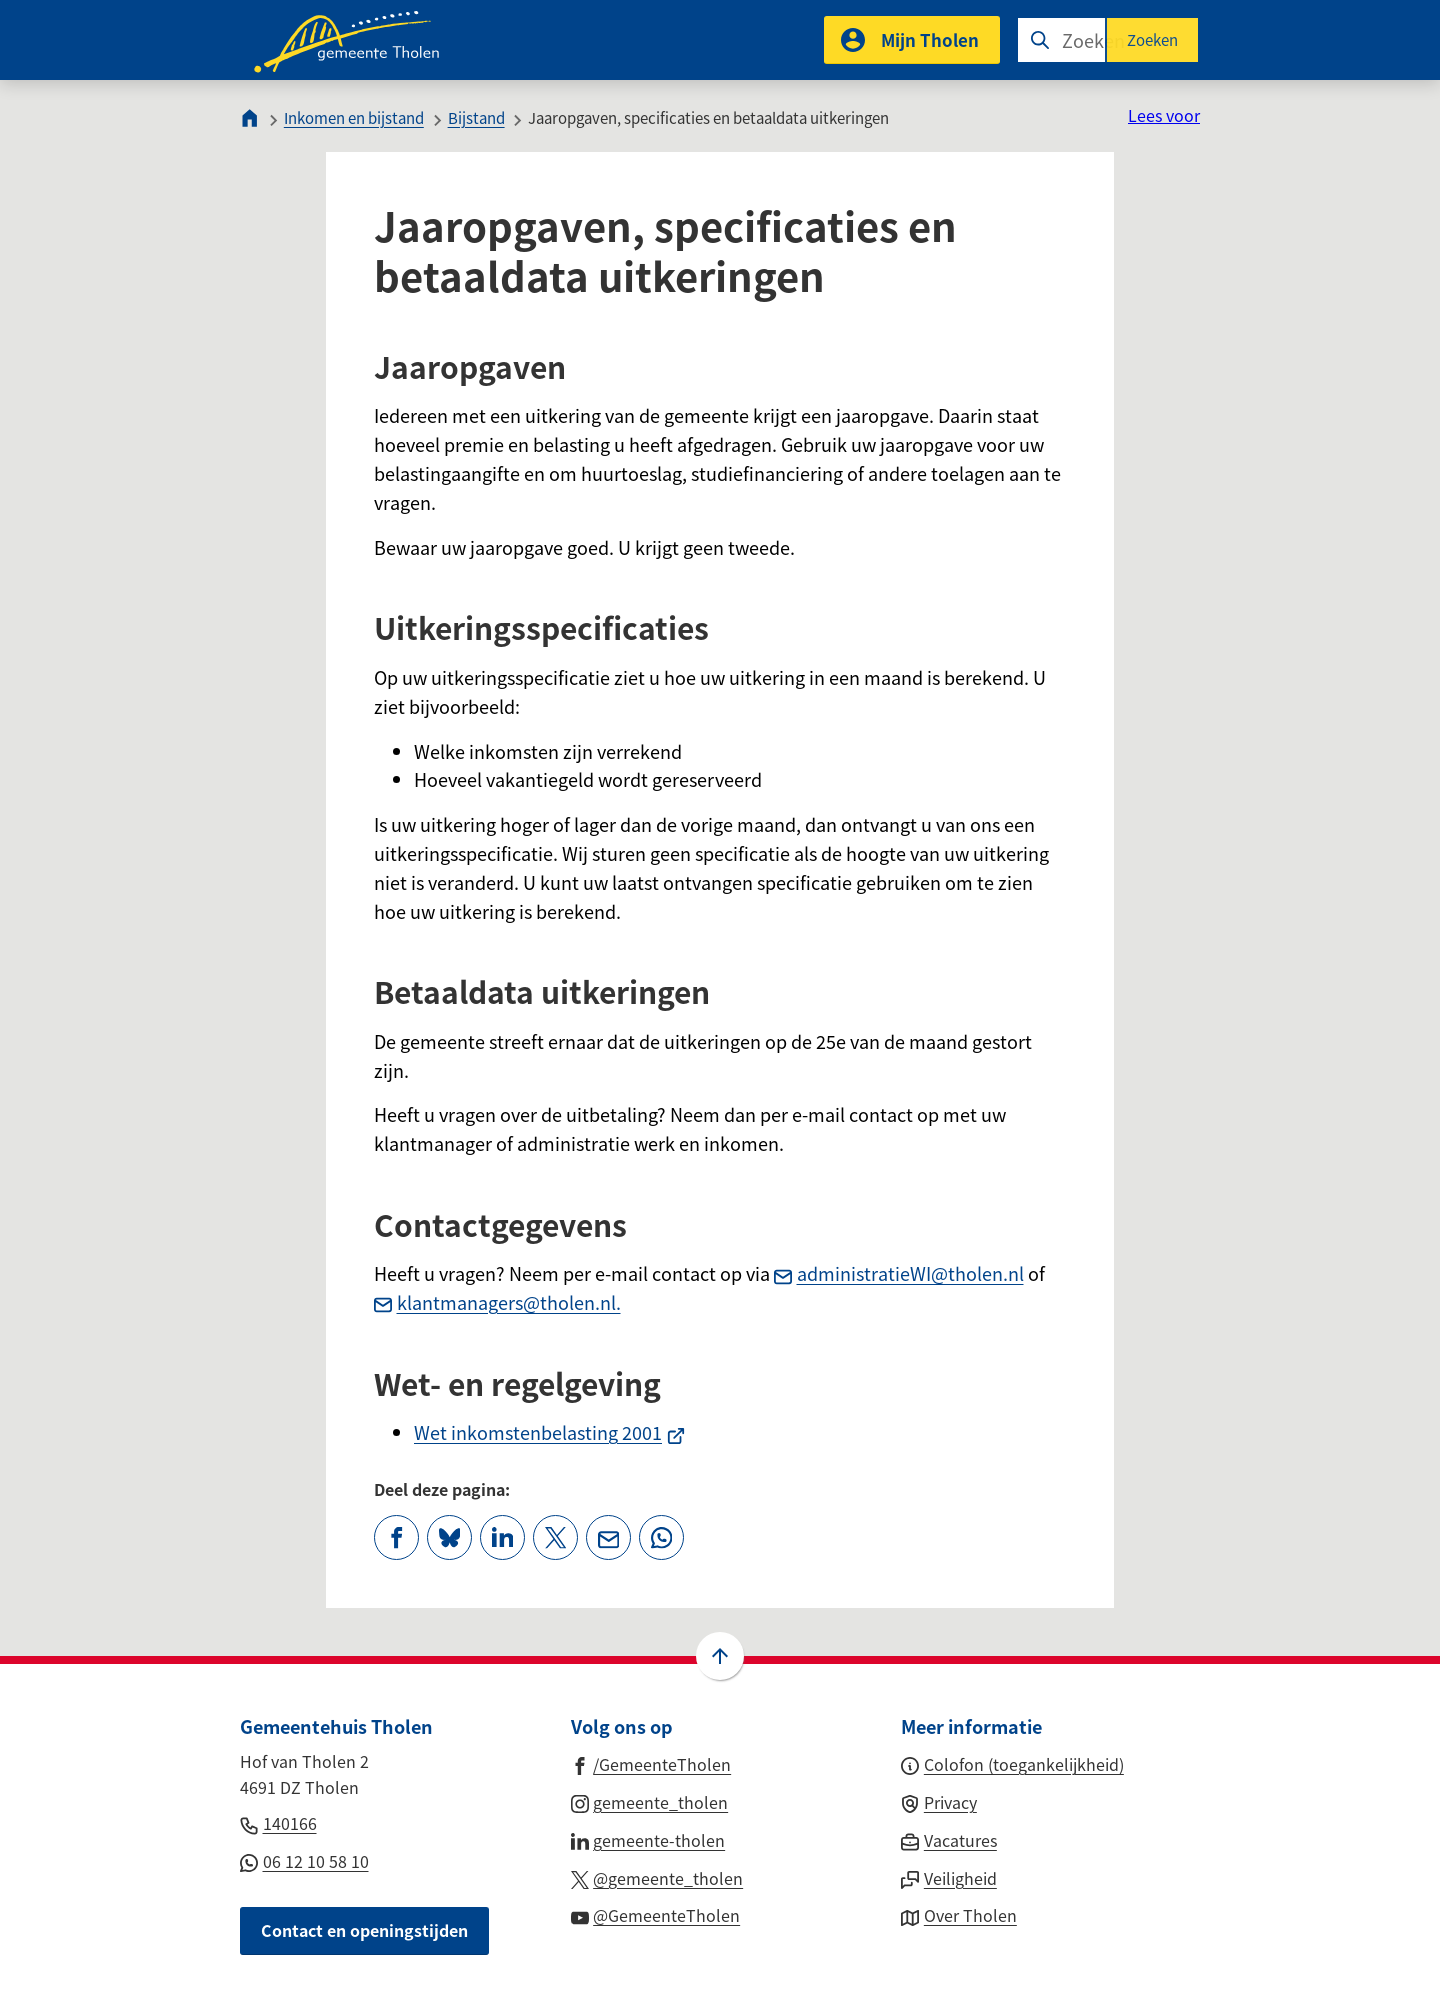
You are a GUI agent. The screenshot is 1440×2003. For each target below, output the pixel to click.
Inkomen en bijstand (354, 117)
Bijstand (476, 117)
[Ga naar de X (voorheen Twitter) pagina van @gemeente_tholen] (657, 1877)
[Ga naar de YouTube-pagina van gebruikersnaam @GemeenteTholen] (656, 1914)
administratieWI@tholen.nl (899, 1273)
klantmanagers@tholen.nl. (497, 1302)
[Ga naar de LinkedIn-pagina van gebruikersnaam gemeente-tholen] (648, 1839)
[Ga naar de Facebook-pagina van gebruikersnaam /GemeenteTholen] (651, 1763)
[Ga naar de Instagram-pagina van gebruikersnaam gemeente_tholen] (650, 1801)
